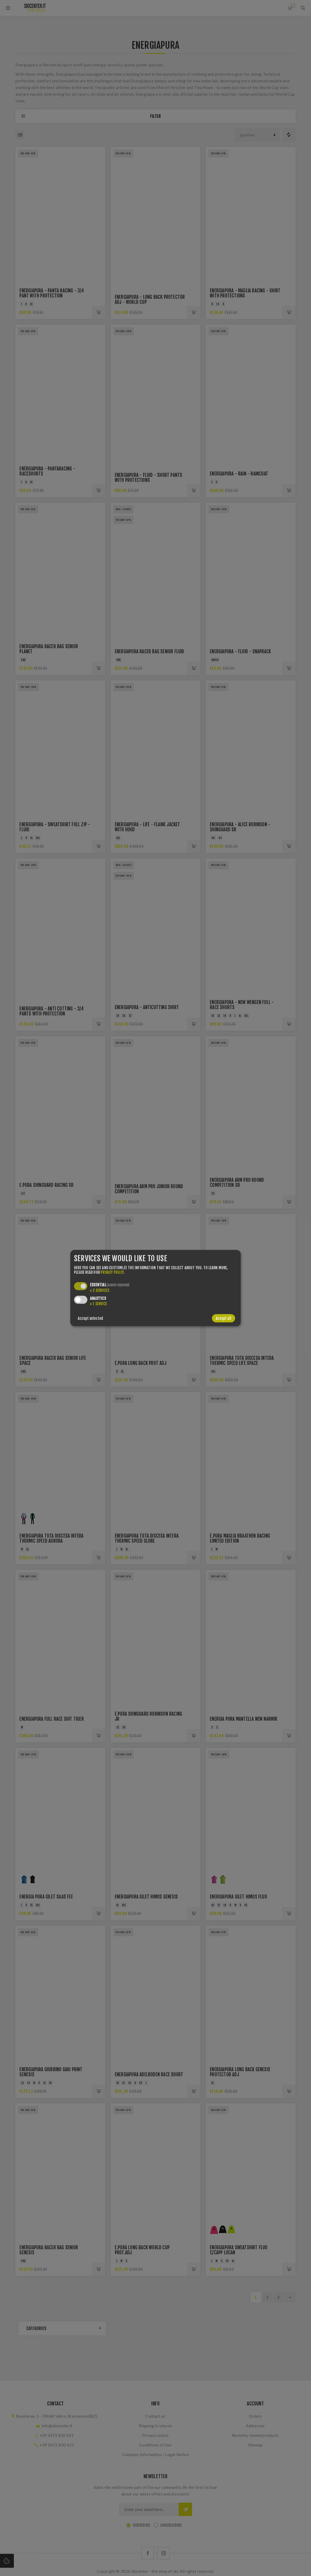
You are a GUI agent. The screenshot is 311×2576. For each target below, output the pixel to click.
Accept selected (90, 1318)
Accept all (223, 1318)
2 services (99, 1290)
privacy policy (112, 1272)
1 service (98, 1303)
